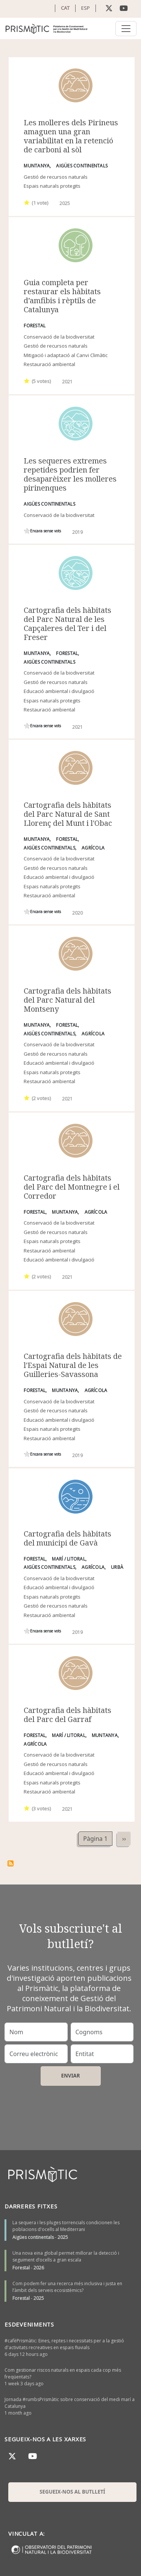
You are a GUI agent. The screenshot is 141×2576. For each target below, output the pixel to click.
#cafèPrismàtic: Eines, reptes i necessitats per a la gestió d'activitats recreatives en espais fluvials (64, 2344)
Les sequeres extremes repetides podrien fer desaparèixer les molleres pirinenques (70, 474)
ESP (85, 8)
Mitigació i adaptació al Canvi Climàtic (66, 355)
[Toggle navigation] (125, 28)
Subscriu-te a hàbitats (11, 1863)
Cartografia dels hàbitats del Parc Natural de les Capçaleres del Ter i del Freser (67, 623)
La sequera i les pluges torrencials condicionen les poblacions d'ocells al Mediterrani (66, 2226)
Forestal (21, 2267)
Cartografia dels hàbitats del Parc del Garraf (67, 1714)
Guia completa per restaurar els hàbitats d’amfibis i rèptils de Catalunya (62, 296)
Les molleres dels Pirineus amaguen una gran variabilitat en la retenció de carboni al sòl (71, 136)
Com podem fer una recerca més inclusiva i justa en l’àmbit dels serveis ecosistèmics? (67, 2286)
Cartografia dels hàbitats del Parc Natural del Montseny (67, 1000)
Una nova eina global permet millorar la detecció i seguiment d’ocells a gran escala (65, 2256)
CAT (65, 8)
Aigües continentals (33, 2237)
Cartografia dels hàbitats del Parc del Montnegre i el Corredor (72, 1187)
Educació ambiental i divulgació (59, 691)
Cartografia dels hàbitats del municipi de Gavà (67, 1538)
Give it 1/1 (27, 202)
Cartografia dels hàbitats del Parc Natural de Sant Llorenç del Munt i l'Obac (68, 814)
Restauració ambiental (49, 364)
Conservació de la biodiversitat (59, 336)
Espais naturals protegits (52, 185)
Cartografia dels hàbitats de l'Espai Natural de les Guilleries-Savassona (73, 1365)
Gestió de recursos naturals (56, 176)
